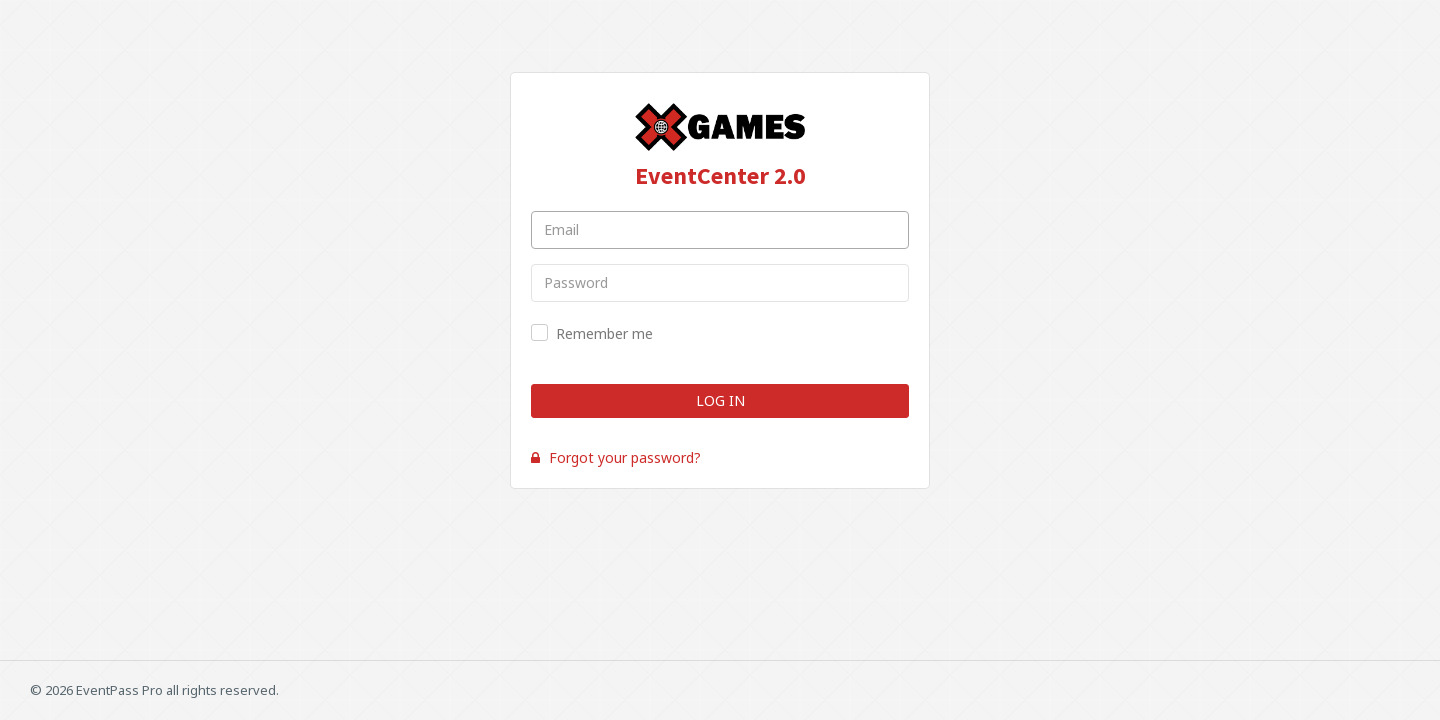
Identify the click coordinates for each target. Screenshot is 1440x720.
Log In (720, 400)
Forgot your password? (616, 457)
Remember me (604, 333)
